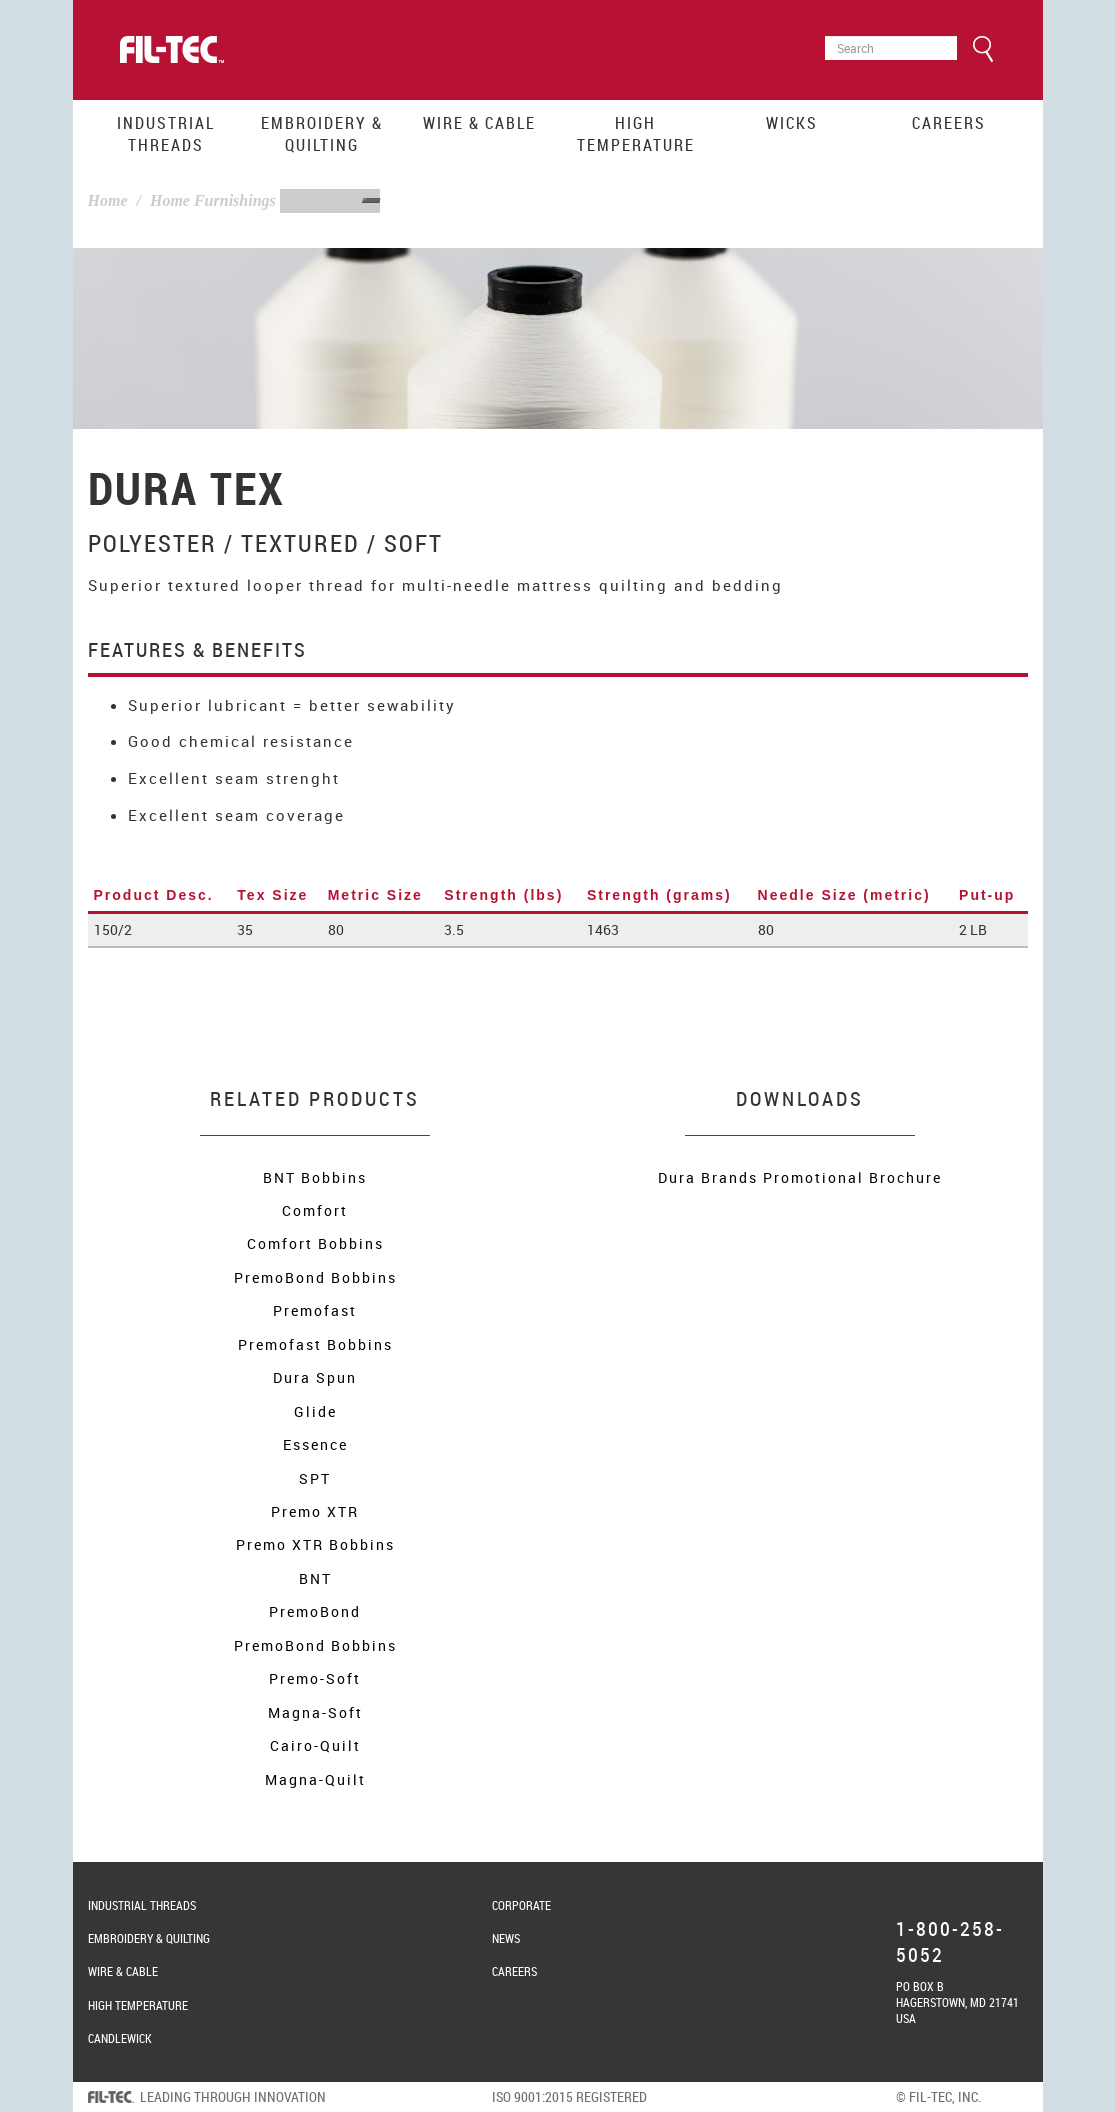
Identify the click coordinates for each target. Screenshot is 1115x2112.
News (506, 1938)
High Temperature (636, 134)
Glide (315, 1411)
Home (108, 200)
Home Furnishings (213, 200)
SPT (315, 1478)
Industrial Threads (166, 134)
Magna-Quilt (315, 1779)
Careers (949, 123)
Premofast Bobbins (315, 1344)
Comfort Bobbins (315, 1243)
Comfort (315, 1210)
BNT (315, 1578)
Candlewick (120, 2038)
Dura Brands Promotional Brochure (800, 1177)
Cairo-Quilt (315, 1745)
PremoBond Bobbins (315, 1277)
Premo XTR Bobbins (315, 1544)
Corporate (521, 1905)
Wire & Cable (479, 123)
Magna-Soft (315, 1712)
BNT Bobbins (315, 1177)
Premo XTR (315, 1511)
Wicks (792, 123)
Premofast (315, 1310)
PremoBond (315, 1611)
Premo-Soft (315, 1678)
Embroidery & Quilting (322, 134)
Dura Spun (315, 1377)
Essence (315, 1444)
